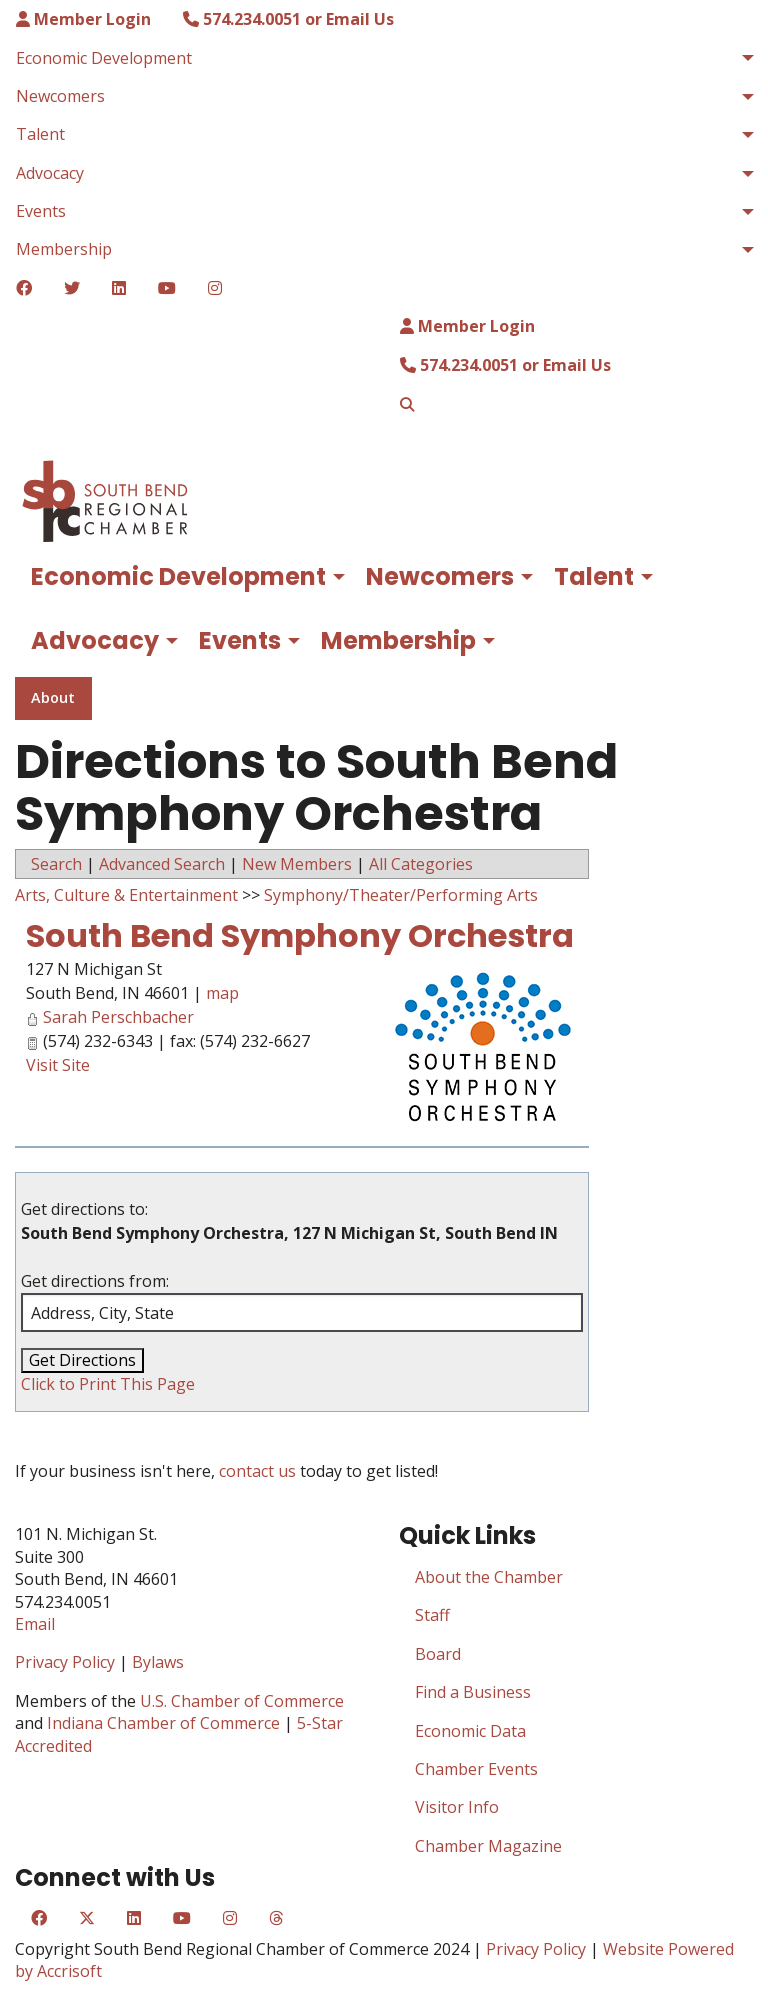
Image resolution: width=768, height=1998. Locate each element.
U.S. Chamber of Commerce (242, 1701)
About (53, 697)
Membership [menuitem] (64, 249)
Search (56, 864)
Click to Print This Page (108, 1384)
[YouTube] (167, 288)
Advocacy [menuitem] (50, 173)
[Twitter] (72, 288)
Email (35, 1624)
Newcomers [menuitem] (60, 96)
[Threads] (276, 1918)
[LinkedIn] (119, 288)
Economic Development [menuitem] (104, 58)
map (222, 993)
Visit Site (58, 1065)
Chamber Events (476, 1769)
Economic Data (470, 1731)
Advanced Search (162, 864)
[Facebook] (24, 288)
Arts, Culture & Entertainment (126, 895)
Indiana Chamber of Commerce (163, 1723)
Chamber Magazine (488, 1846)
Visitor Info (457, 1807)
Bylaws (158, 1662)
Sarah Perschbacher (118, 1017)
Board (438, 1654)
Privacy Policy (65, 1662)
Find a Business (473, 1692)
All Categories (421, 864)
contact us (257, 1471)
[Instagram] (215, 288)
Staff (432, 1615)
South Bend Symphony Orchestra (300, 935)
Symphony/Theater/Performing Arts (401, 895)
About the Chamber (489, 1577)
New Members (297, 864)
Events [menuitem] (41, 211)
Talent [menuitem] (40, 134)
